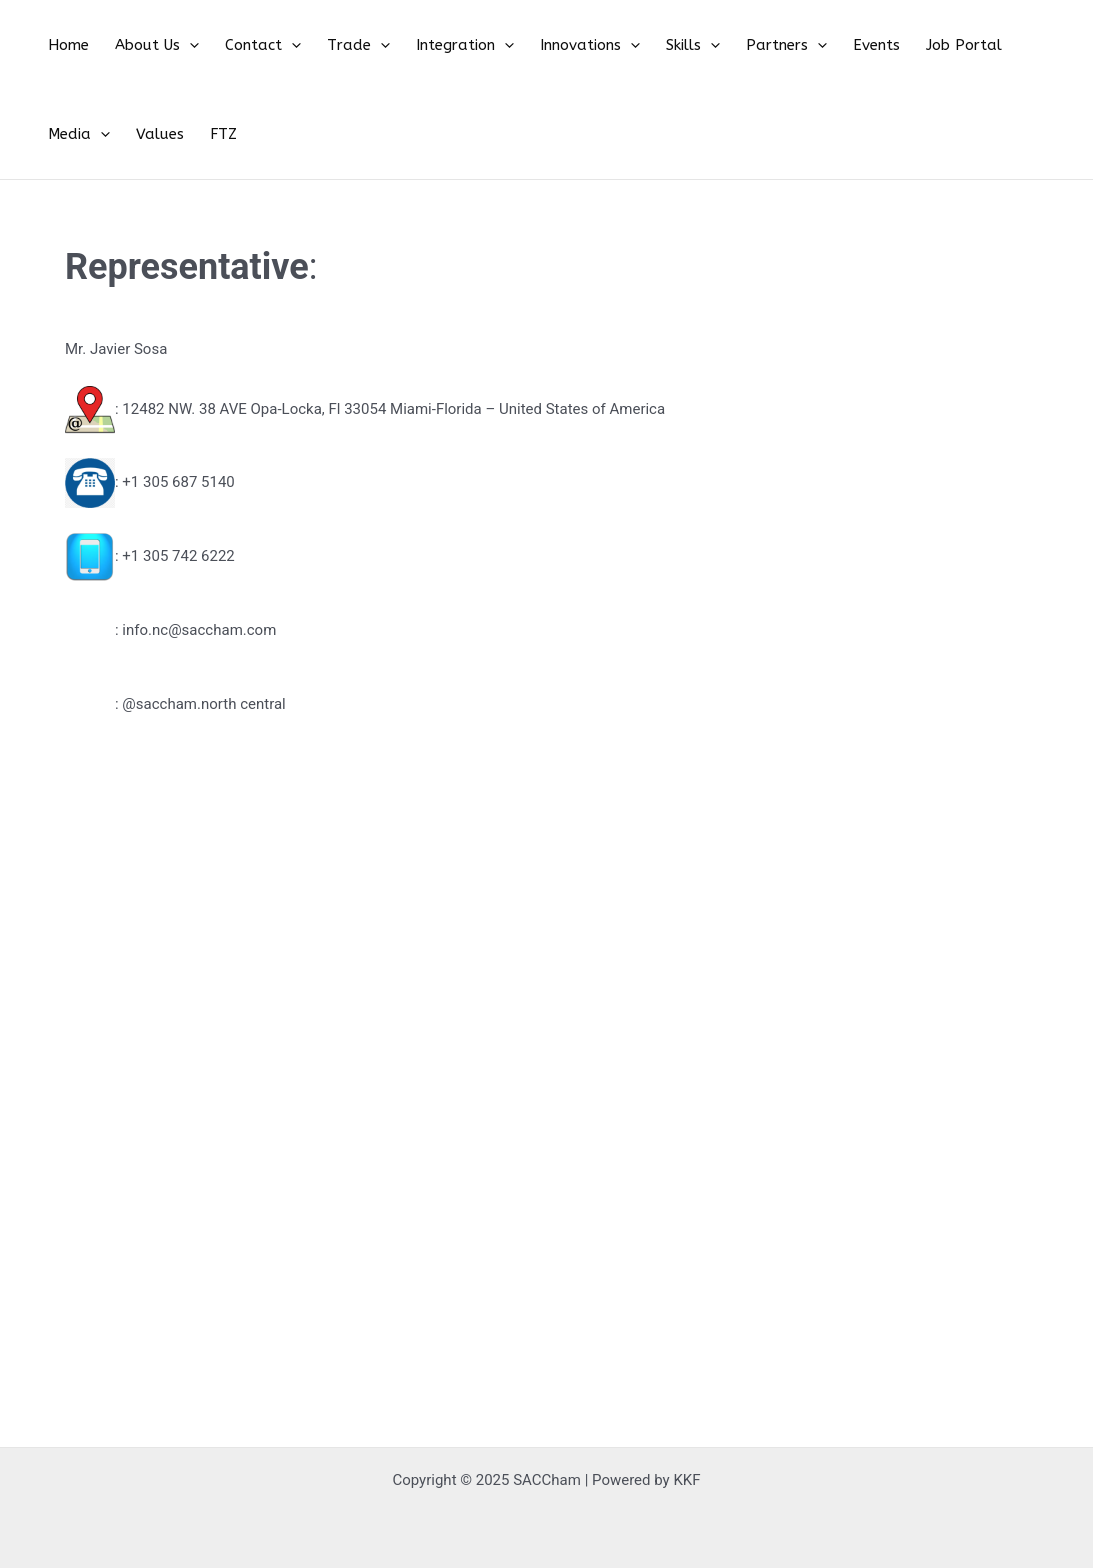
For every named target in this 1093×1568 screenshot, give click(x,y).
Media (954, 48)
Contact (238, 48)
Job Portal (869, 48)
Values (1025, 48)
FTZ (56, 144)
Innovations (535, 48)
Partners (711, 48)
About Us (142, 48)
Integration (420, 48)
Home (63, 48)
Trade (323, 48)
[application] (174, 48)
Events (791, 48)
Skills (628, 48)
